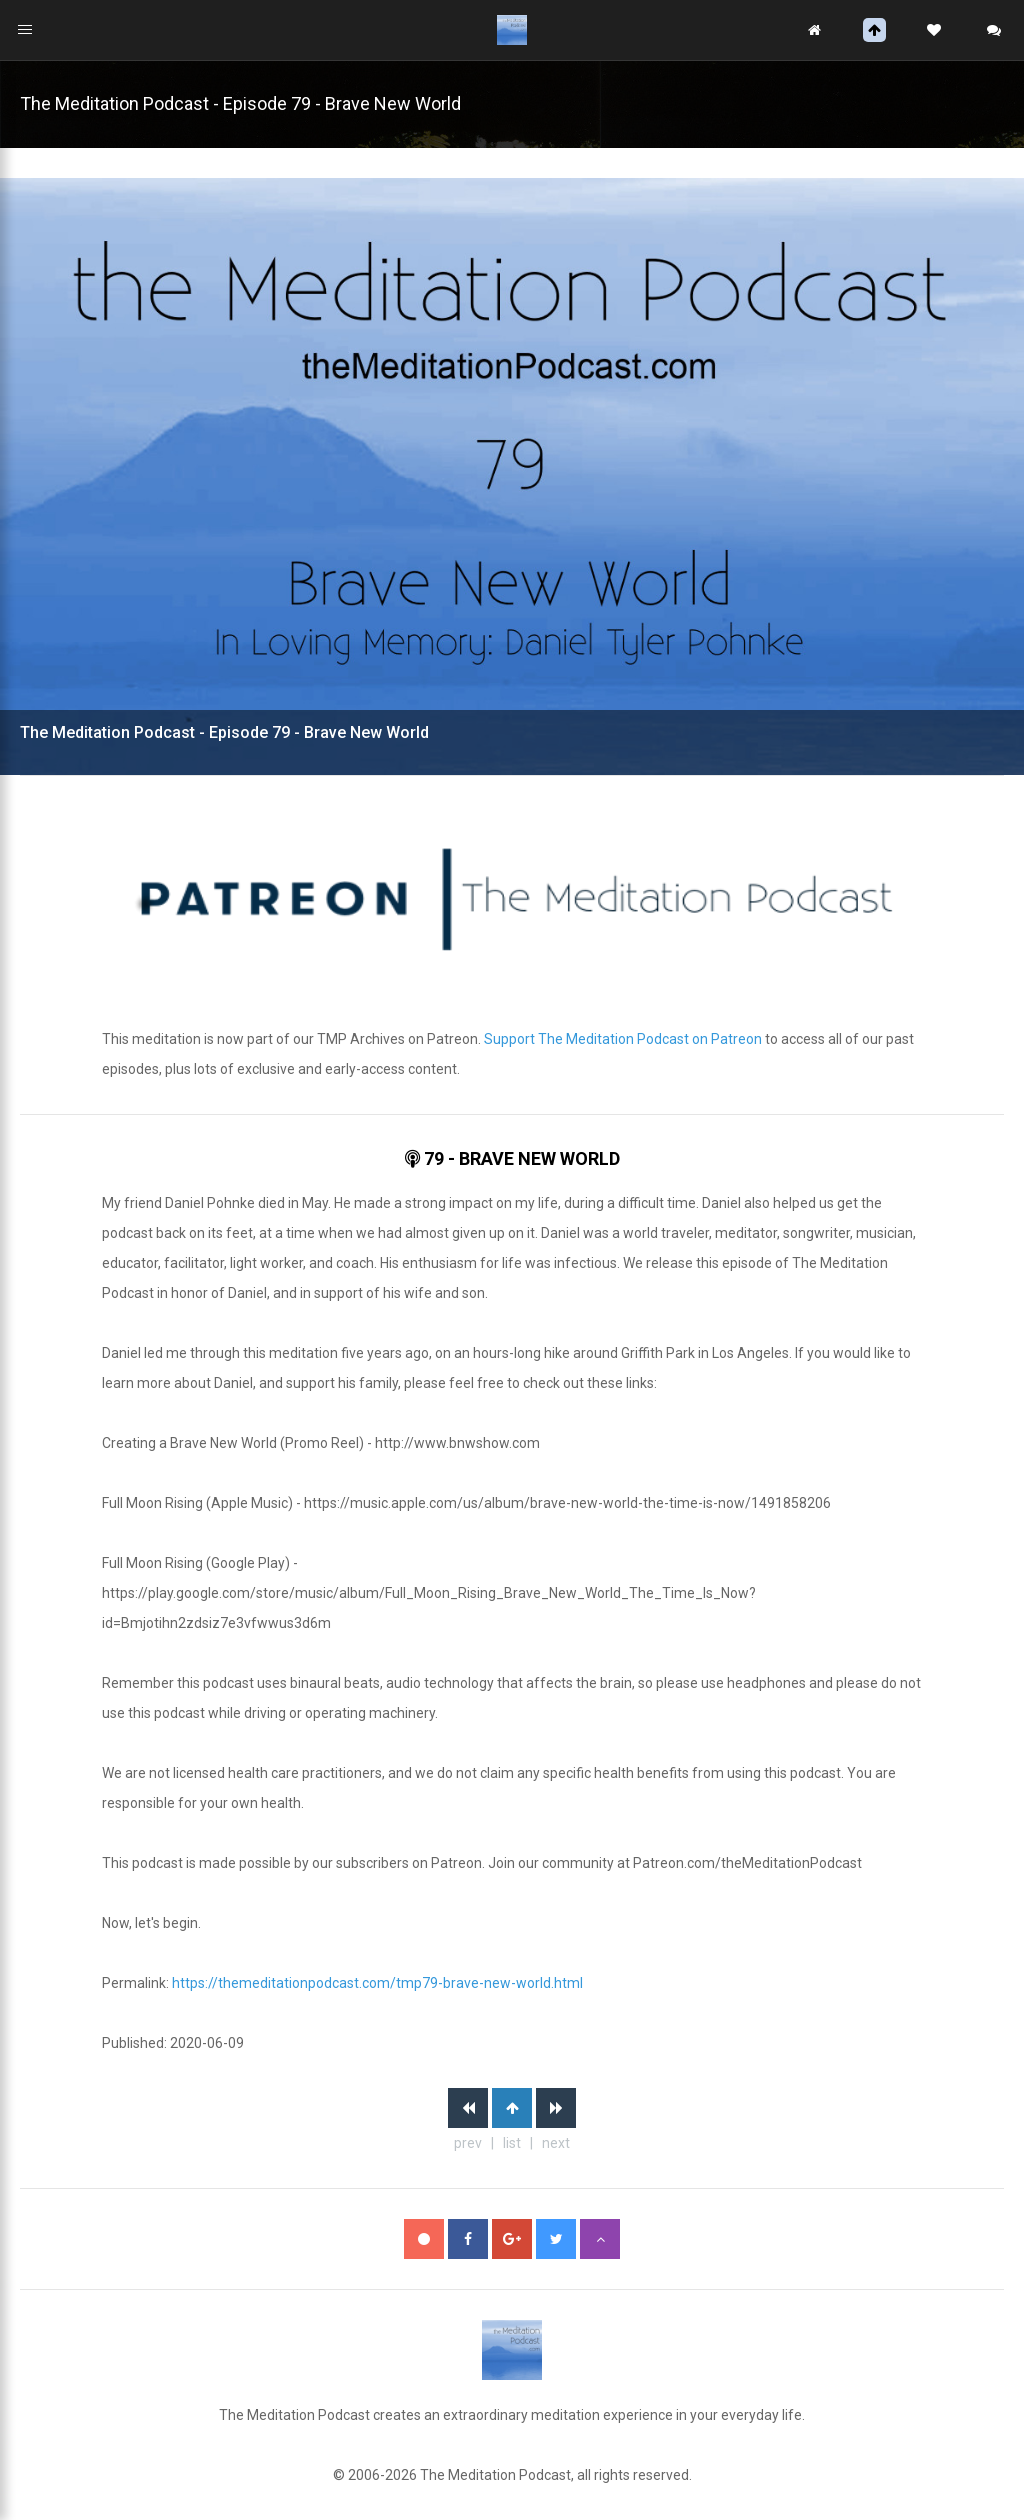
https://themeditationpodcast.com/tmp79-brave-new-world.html (377, 1983)
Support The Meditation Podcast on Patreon (623, 1039)
